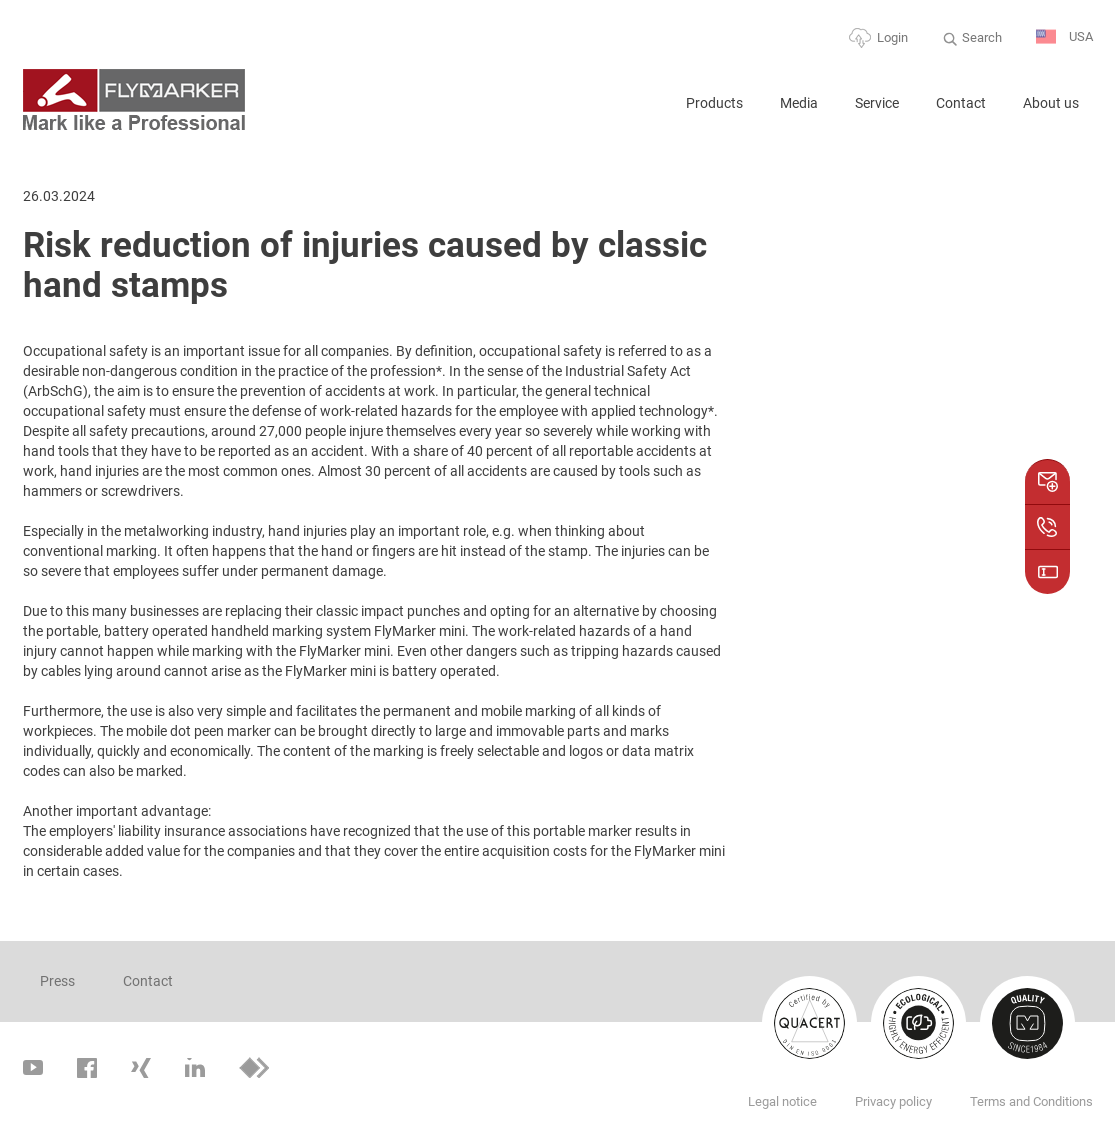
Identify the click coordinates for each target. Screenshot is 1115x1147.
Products (714, 103)
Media (799, 103)
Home (645, 111)
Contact (961, 103)
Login (892, 37)
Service (877, 103)
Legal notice (782, 1101)
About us (1051, 103)
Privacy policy (893, 1101)
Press (57, 981)
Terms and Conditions (1031, 1101)
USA (1064, 37)
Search (982, 37)
